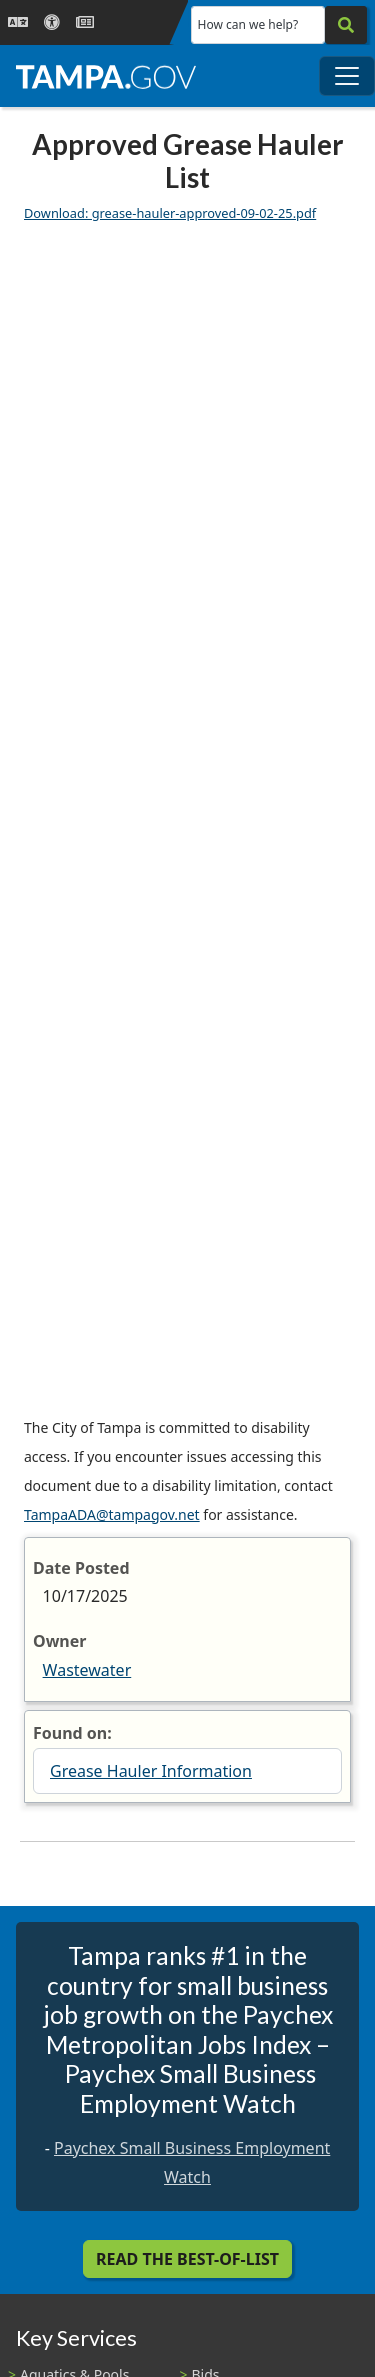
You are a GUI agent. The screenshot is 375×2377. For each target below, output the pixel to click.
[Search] (346, 25)
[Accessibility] (52, 22)
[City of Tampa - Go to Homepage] (106, 76)
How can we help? (248, 24)
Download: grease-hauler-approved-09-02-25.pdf (170, 213)
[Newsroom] (85, 22)
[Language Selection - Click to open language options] (18, 22)
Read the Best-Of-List (187, 2259)
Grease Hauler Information (151, 1771)
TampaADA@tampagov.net (112, 1514)
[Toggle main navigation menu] (347, 76)
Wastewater (87, 1670)
